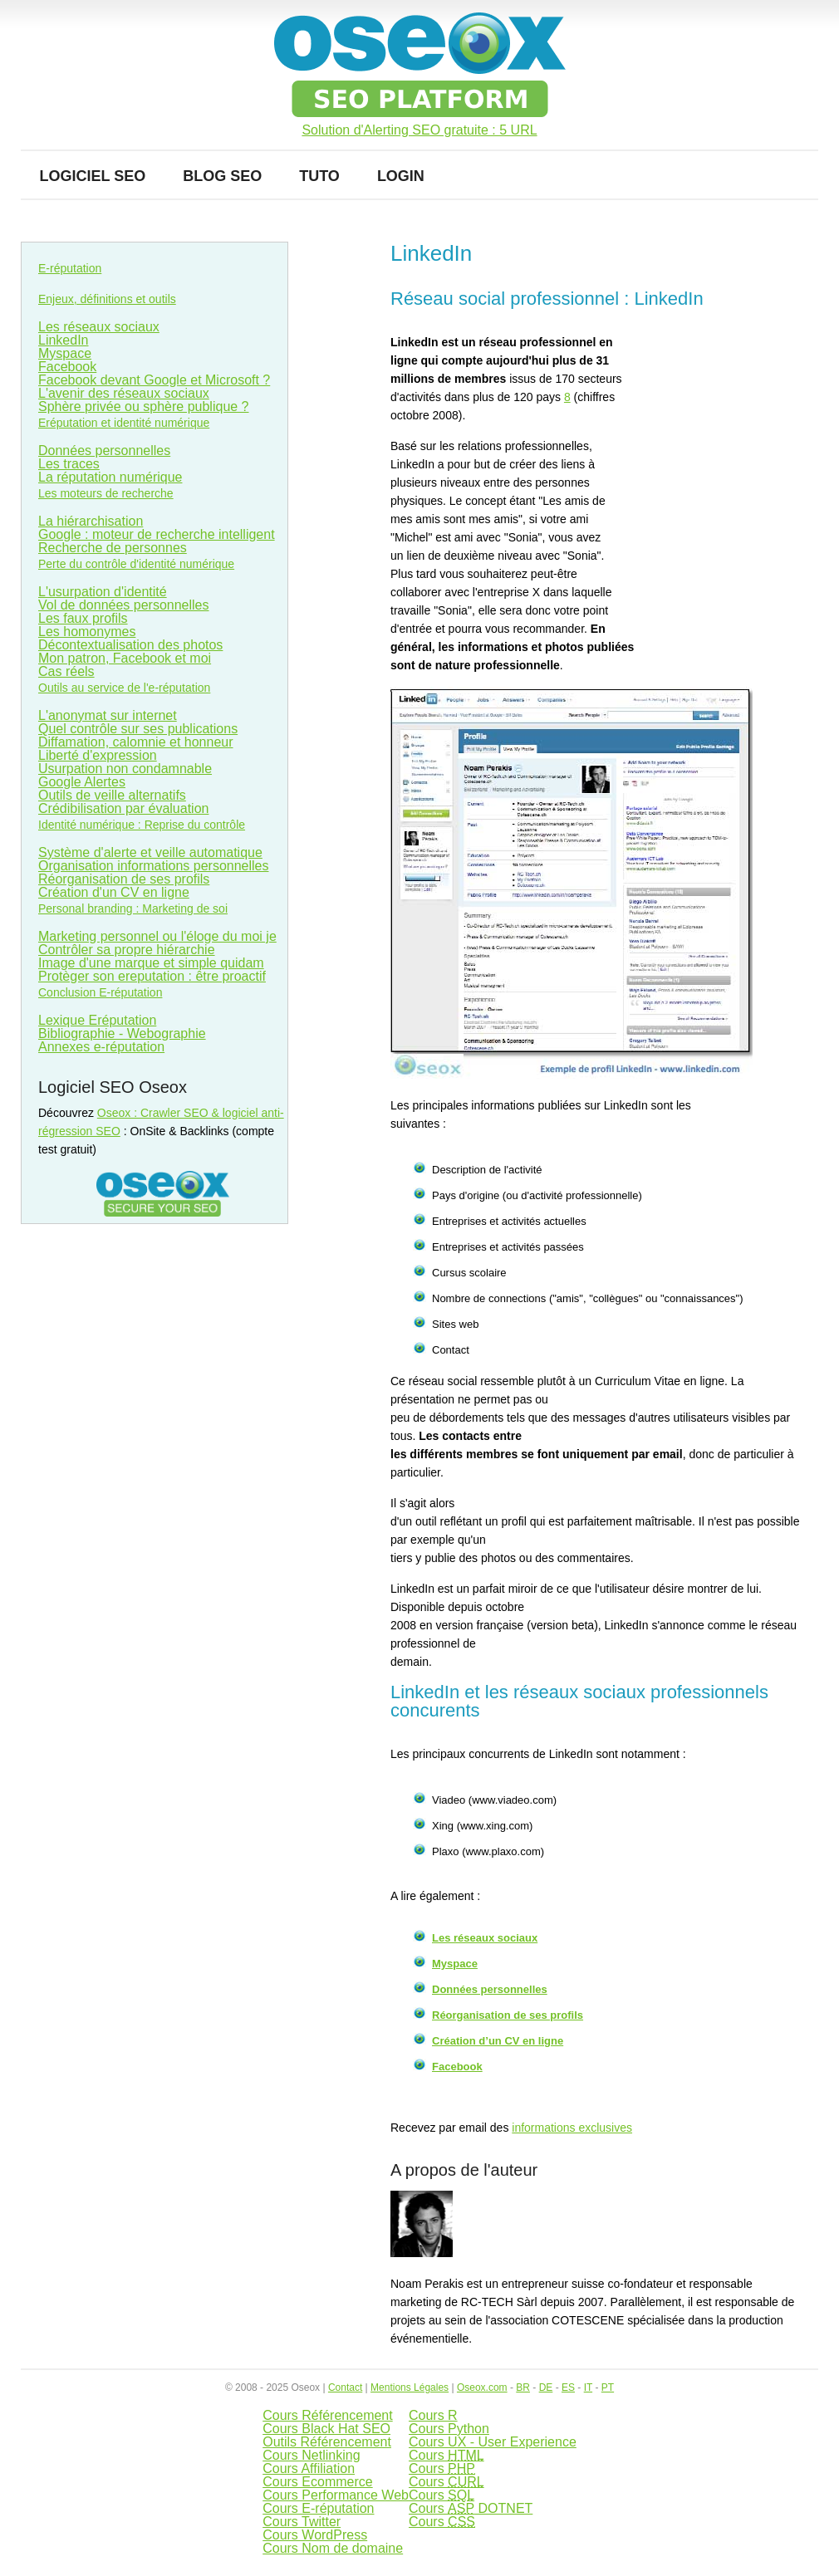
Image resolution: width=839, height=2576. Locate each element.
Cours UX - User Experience (493, 2442)
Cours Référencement (327, 2415)
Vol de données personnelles (123, 605)
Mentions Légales (409, 2387)
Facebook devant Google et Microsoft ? (154, 380)
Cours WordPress (314, 2535)
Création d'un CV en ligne (113, 892)
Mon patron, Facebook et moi (124, 658)
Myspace (455, 1963)
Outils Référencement (326, 2442)
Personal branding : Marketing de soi (133, 908)
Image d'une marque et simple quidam (151, 963)
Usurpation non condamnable (125, 769)
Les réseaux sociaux (484, 1938)
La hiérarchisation (90, 521)
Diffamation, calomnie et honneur (135, 742)
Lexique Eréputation (97, 1020)
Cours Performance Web (335, 2495)
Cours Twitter (301, 2522)
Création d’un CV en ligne (497, 2041)
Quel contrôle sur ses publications (138, 729)
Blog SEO (222, 176)
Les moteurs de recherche (106, 493)
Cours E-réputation (318, 2508)
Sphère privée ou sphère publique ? (143, 406)
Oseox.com (482, 2387)
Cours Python (449, 2429)
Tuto (319, 176)
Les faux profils (83, 618)
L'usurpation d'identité (102, 592)
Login (400, 176)
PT (607, 2387)
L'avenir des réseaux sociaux (123, 393)
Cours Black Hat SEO (326, 2429)
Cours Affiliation (308, 2468)
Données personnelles (489, 1989)
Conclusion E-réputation (100, 992)
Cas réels (66, 671)
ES (568, 2387)
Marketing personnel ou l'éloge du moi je (157, 936)
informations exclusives (572, 2127)
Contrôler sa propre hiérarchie (126, 950)
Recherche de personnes (112, 548)
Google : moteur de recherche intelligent (156, 534)
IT (588, 2387)
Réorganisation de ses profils (507, 2015)
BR (523, 2387)
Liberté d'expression (97, 755)
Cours (446, 2455)
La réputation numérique (110, 477)
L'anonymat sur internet (107, 715)
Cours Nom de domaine (332, 2548)
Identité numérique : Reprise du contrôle (141, 824)
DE (546, 2387)
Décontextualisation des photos (130, 645)
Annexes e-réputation (101, 1047)
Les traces (69, 464)
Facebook (457, 2066)
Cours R (433, 2415)
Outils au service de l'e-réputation (124, 687)
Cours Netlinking (311, 2455)
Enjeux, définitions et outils (107, 299)
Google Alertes (81, 782)
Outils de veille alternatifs (112, 795)
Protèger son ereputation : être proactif (152, 976)
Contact (345, 2387)
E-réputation (69, 268)
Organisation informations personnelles (153, 866)
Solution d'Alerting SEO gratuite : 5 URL (419, 130)
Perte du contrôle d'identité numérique (136, 564)
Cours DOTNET (470, 2508)
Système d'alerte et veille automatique (150, 852)
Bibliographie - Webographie (122, 1033)
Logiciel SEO (93, 176)
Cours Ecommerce (317, 2482)
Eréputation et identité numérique (123, 422)
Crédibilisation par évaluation (123, 808)
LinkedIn (63, 340)
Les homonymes (86, 631)
